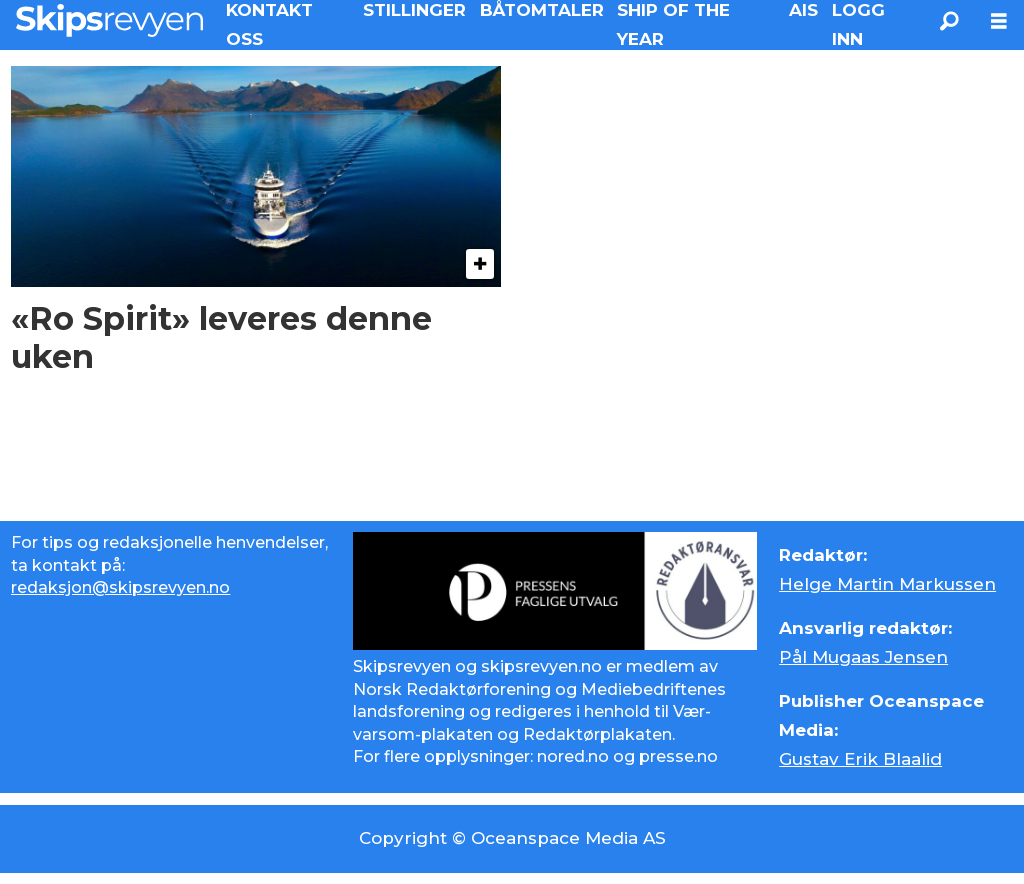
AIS (803, 10)
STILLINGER (414, 10)
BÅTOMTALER (542, 10)
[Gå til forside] (109, 20)
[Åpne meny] (999, 21)
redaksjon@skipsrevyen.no (120, 587)
